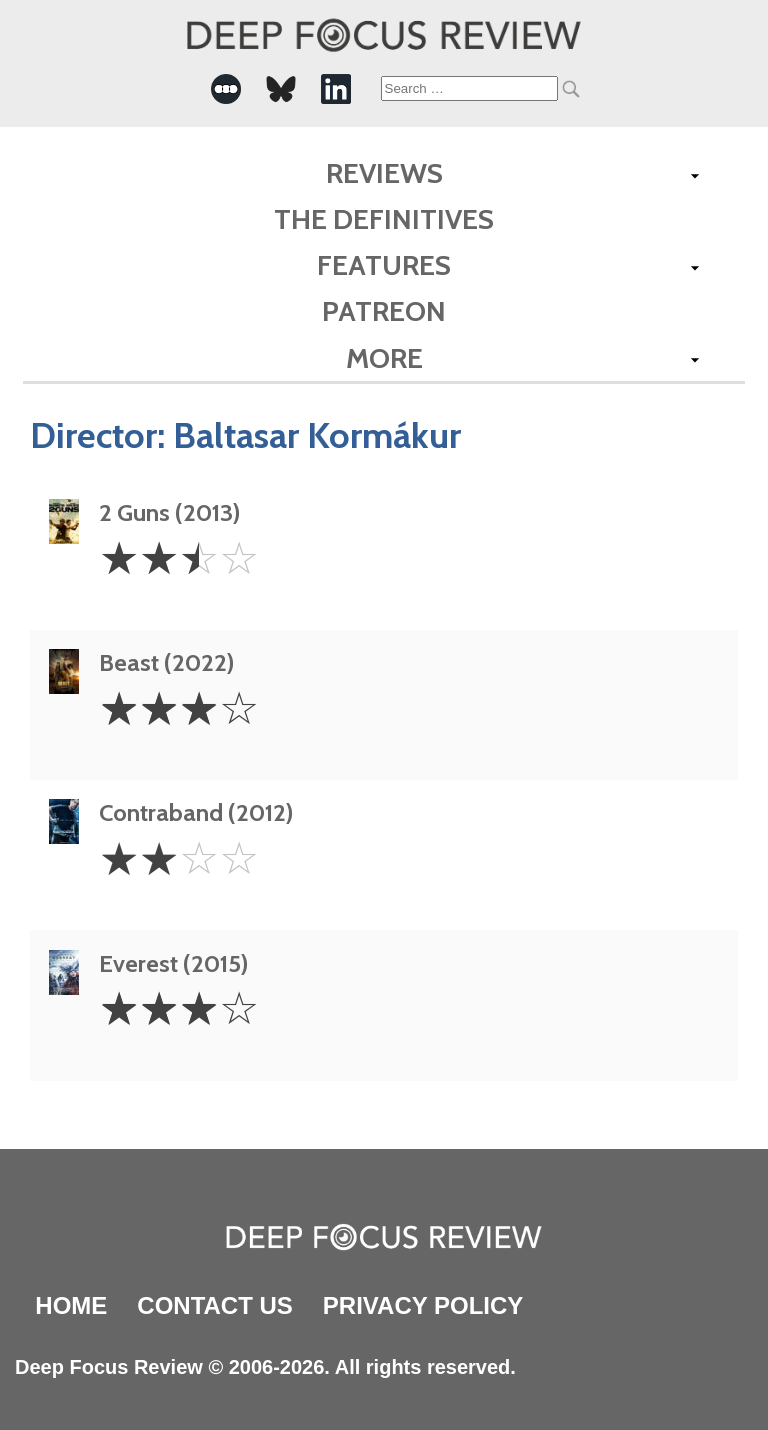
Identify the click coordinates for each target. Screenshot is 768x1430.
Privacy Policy (423, 1305)
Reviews (384, 173)
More (384, 358)
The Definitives (384, 219)
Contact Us (215, 1305)
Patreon (384, 311)
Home (71, 1305)
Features (384, 265)
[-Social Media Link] (226, 89)
